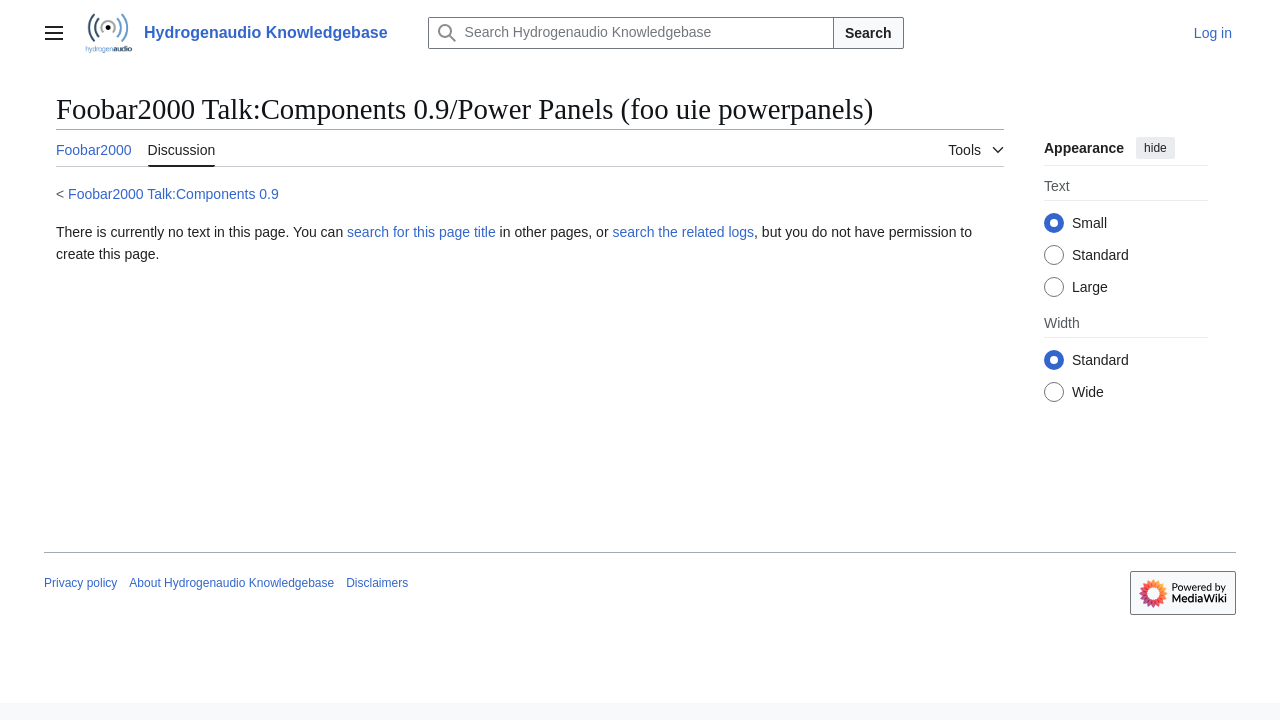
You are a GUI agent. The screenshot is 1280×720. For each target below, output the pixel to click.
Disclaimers (377, 583)
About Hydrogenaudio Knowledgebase (231, 583)
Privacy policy (80, 583)
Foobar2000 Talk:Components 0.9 (173, 194)
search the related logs (683, 232)
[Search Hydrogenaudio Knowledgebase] (631, 33)
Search (868, 33)
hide (1155, 148)
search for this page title (421, 232)
